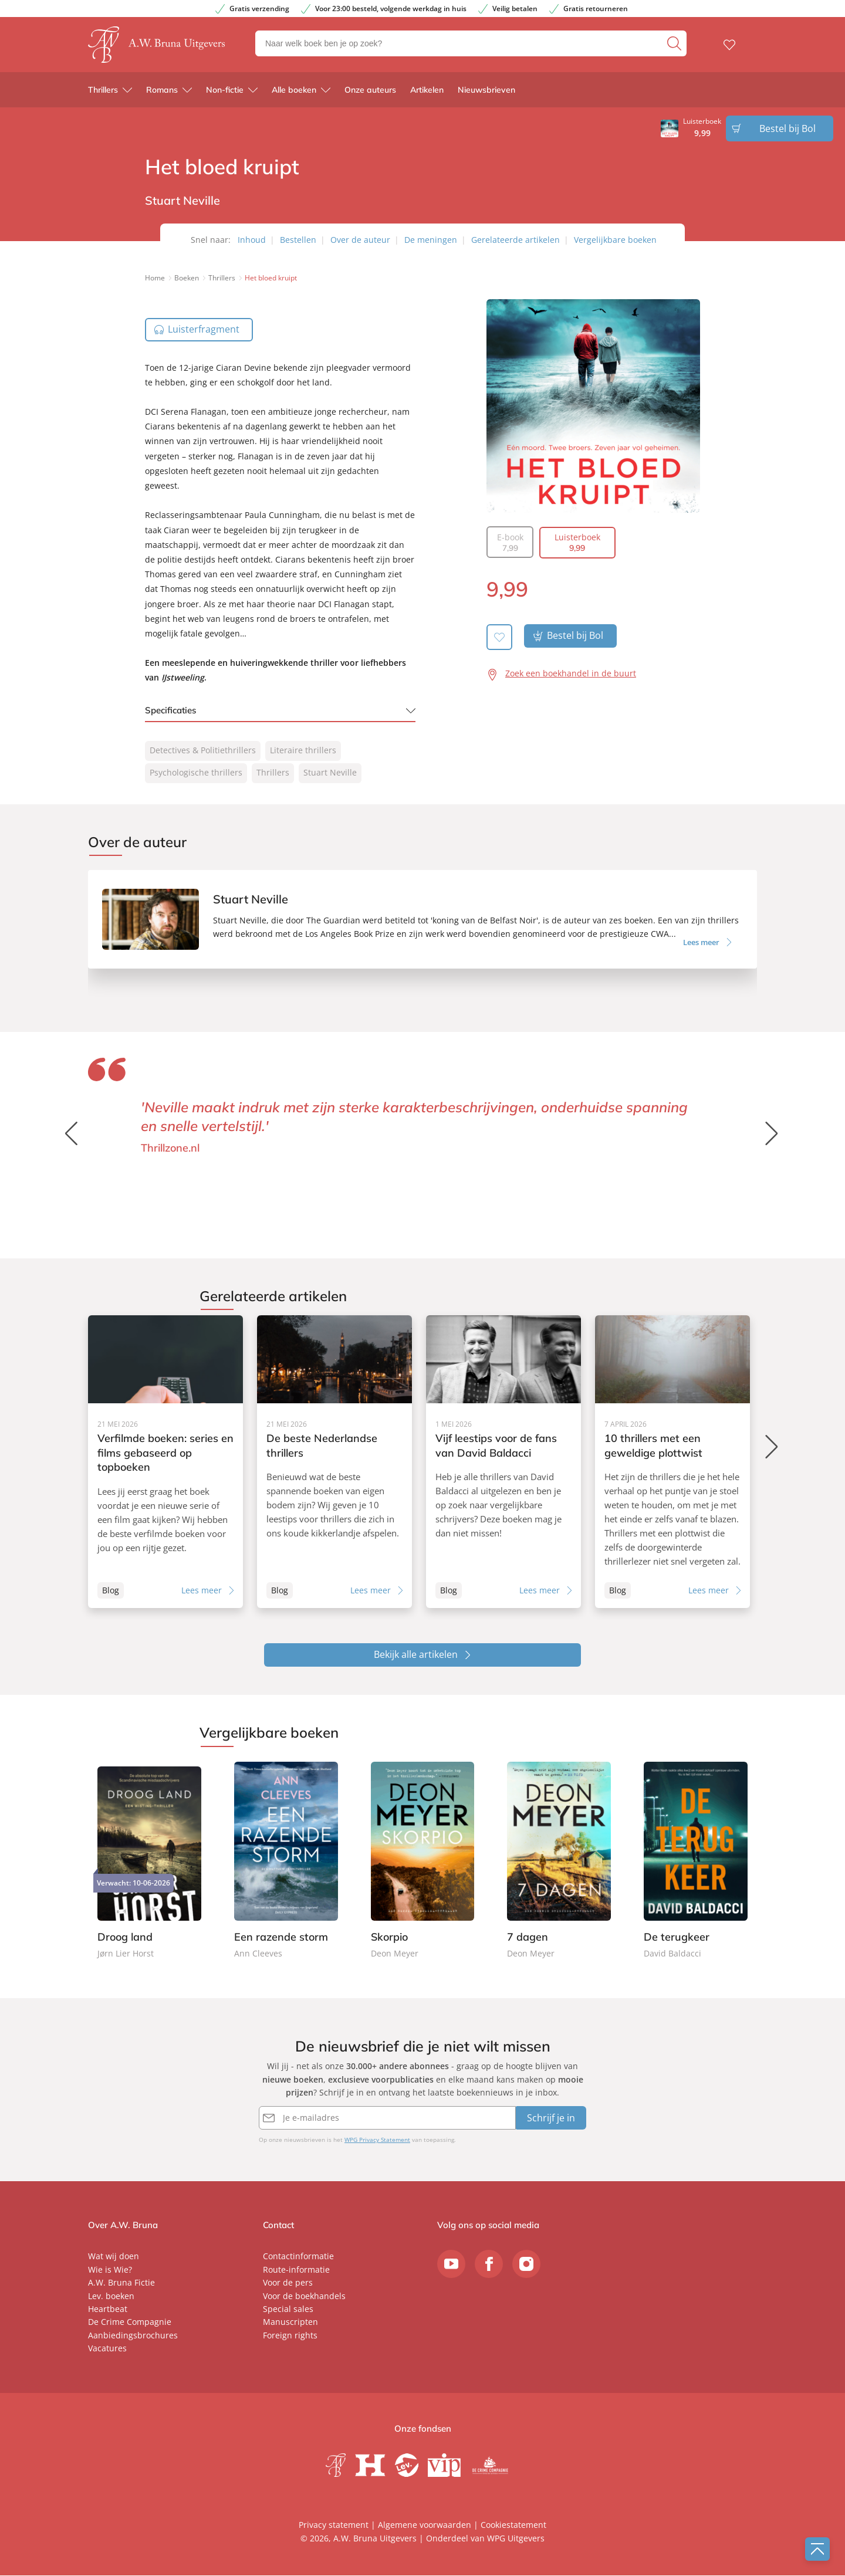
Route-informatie (296, 2270)
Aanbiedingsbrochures (133, 2336)
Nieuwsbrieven (486, 93)
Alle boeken (294, 93)
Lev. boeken (111, 2296)
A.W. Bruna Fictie (121, 2283)
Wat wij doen (113, 2257)
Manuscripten (290, 2322)
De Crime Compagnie (129, 2322)
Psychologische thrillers (196, 772)
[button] (772, 1133)
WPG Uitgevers (516, 2539)
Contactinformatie (298, 2257)
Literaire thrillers (303, 750)
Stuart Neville (330, 772)
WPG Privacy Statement (377, 2141)
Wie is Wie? (110, 2270)
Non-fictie (225, 93)
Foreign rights (290, 2336)
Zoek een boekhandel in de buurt (570, 673)
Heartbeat (107, 2310)
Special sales (288, 2310)
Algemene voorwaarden (424, 2525)
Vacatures (107, 2349)
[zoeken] (675, 45)
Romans (162, 93)
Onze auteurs (370, 93)
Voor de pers (288, 2283)
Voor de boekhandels (304, 2296)
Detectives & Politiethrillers (203, 750)
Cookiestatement (513, 2525)
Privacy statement (334, 2525)
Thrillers (103, 93)
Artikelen (427, 93)
